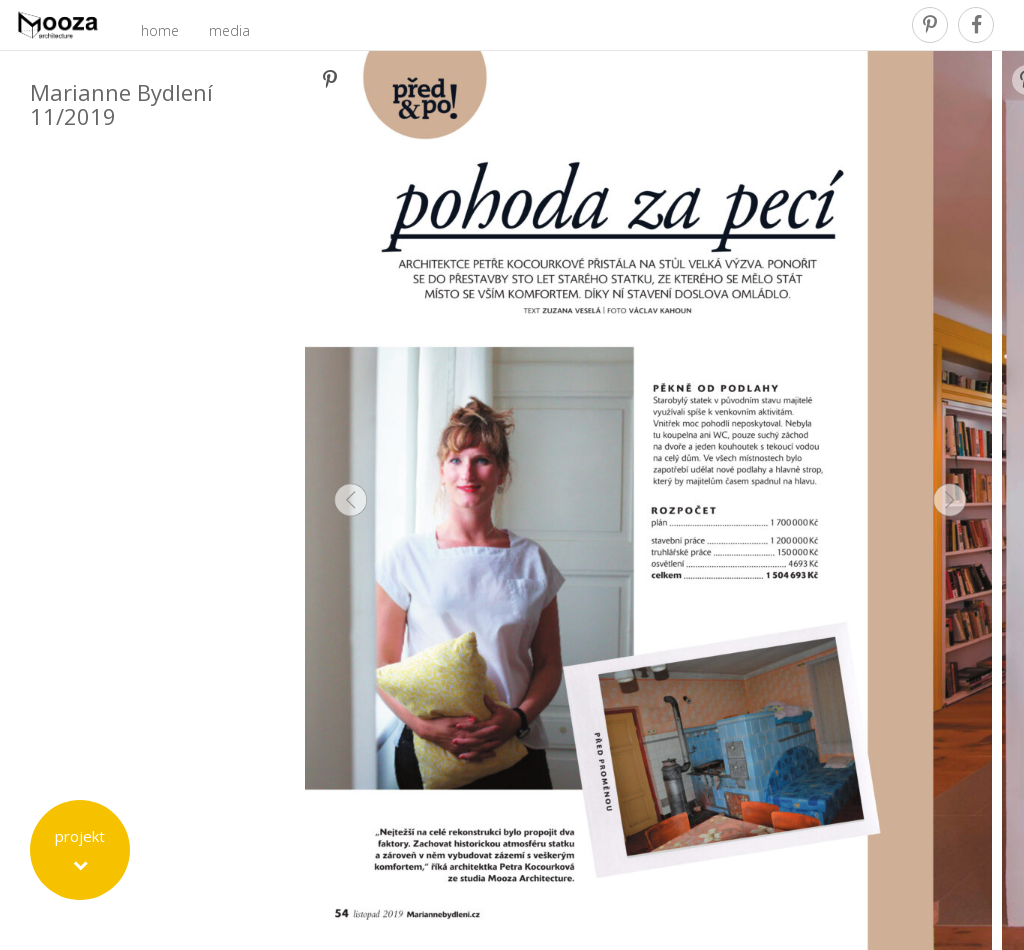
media (229, 30)
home (160, 30)
